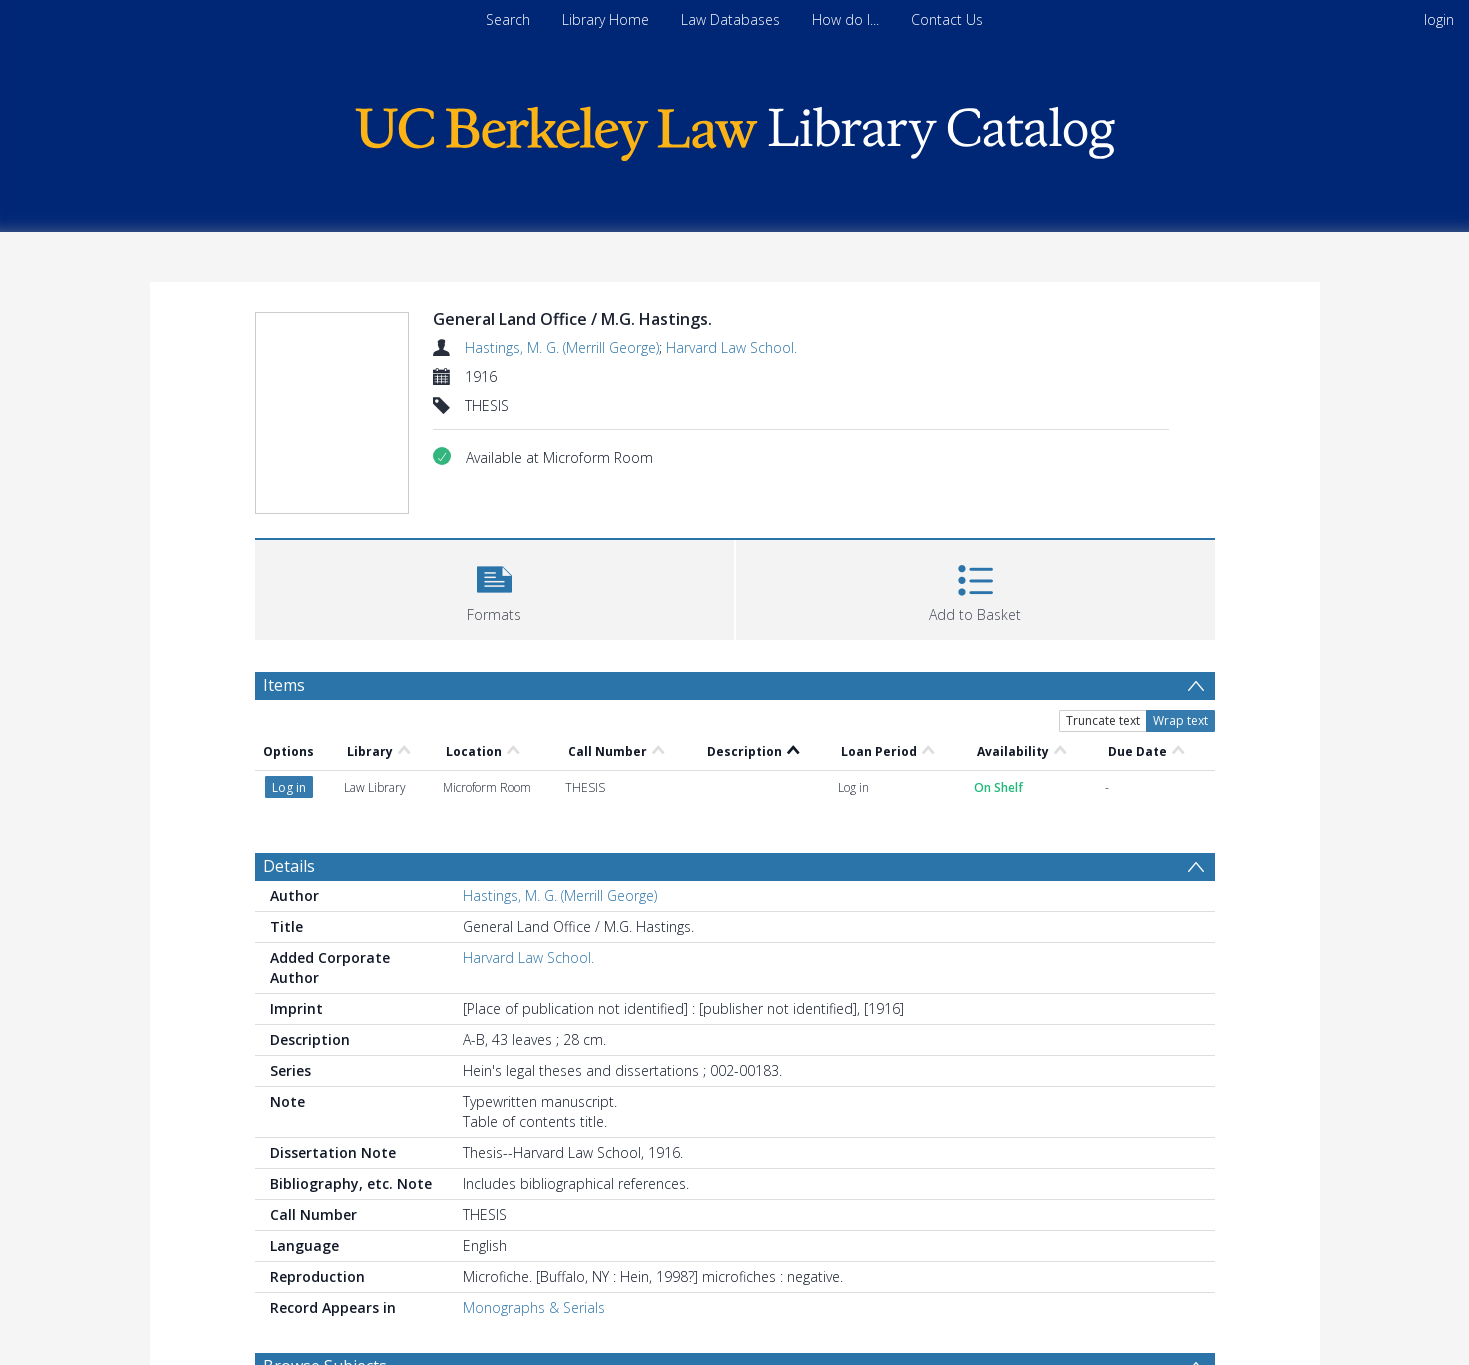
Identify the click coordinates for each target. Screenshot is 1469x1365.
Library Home (605, 19)
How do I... (845, 19)
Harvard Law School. (731, 347)
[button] (494, 587)
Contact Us (947, 19)
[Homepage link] (735, 128)
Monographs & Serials (534, 1307)
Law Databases (730, 19)
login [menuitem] (1439, 19)
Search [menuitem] (508, 19)
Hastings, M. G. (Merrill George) (562, 347)
